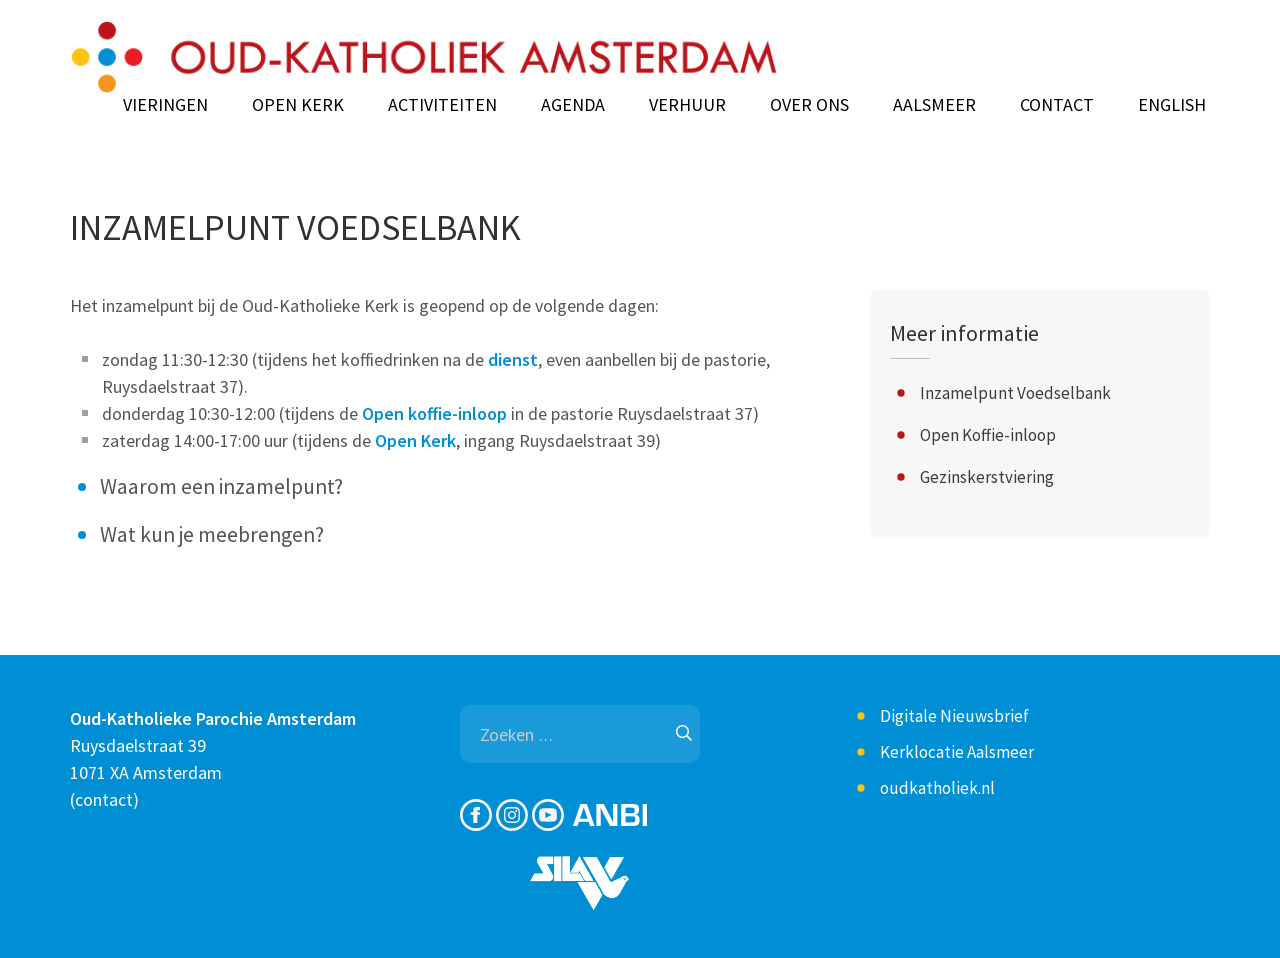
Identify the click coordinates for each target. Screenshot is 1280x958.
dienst (513, 359)
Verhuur (687, 105)
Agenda (573, 105)
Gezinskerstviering (987, 477)
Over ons (809, 105)
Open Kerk (298, 105)
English (1172, 105)
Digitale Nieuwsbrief (954, 716)
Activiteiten (442, 105)
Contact (1057, 105)
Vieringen (165, 105)
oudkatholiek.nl (937, 788)
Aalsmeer (934, 105)
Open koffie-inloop (434, 413)
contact (104, 799)
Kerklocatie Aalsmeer (957, 752)
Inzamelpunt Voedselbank (1015, 393)
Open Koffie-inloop (988, 435)
